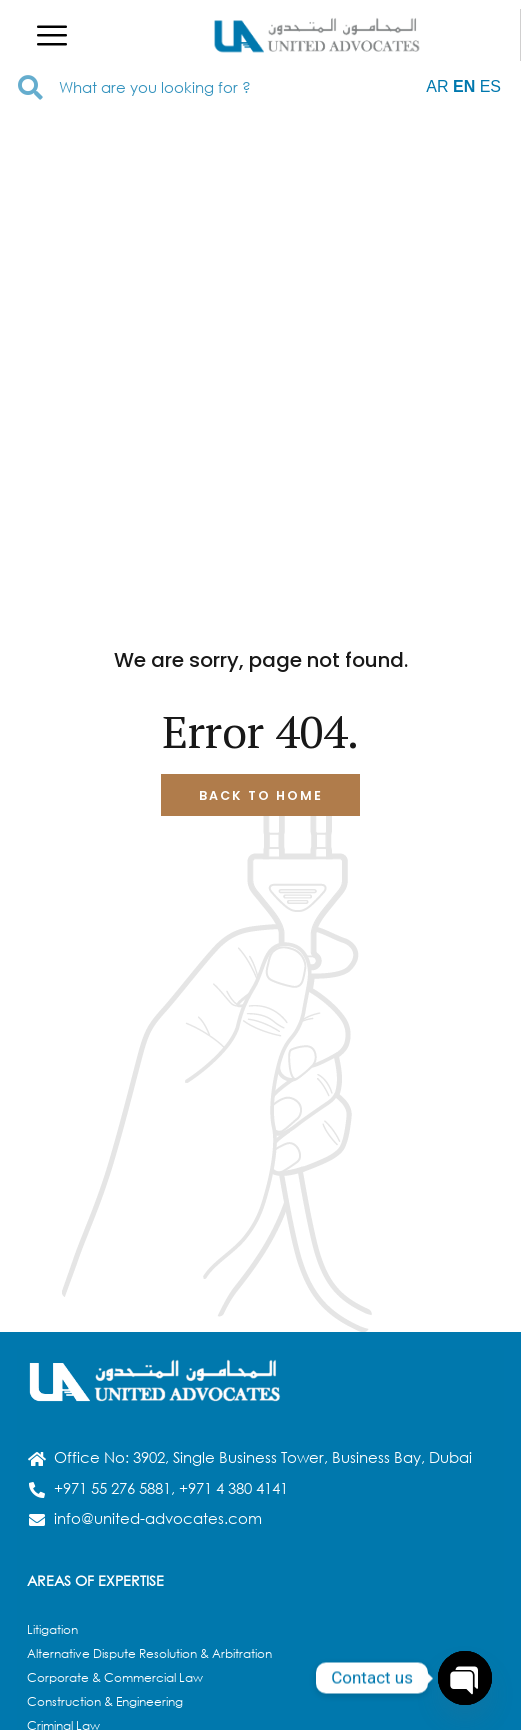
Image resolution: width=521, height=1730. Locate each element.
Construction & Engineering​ (105, 1701)
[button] (52, 35)
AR (437, 86)
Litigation (52, 1629)
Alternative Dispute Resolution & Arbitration (149, 1653)
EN (464, 86)
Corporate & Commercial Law (115, 1677)
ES (490, 86)
